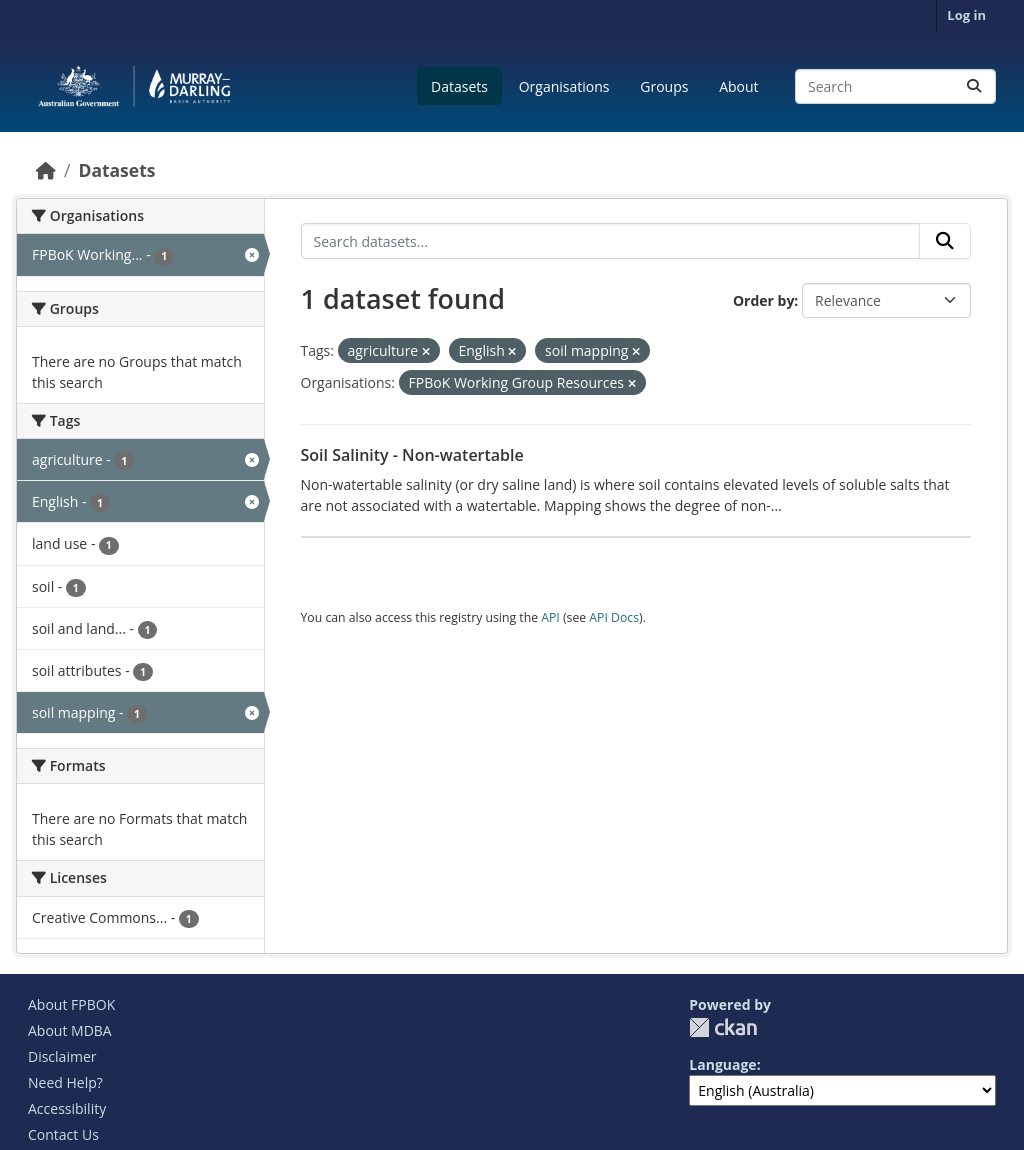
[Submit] (974, 86)
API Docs (614, 617)
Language (722, 1064)
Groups (664, 86)
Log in (966, 15)
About (738, 86)
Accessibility (67, 1108)
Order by (763, 300)
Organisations (564, 86)
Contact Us (63, 1134)
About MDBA (70, 1030)
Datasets (459, 86)
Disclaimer (62, 1056)
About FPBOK (71, 1004)
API (550, 617)
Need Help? (65, 1082)
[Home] (46, 170)
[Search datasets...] (895, 86)
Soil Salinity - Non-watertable (412, 455)
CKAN (723, 1027)
